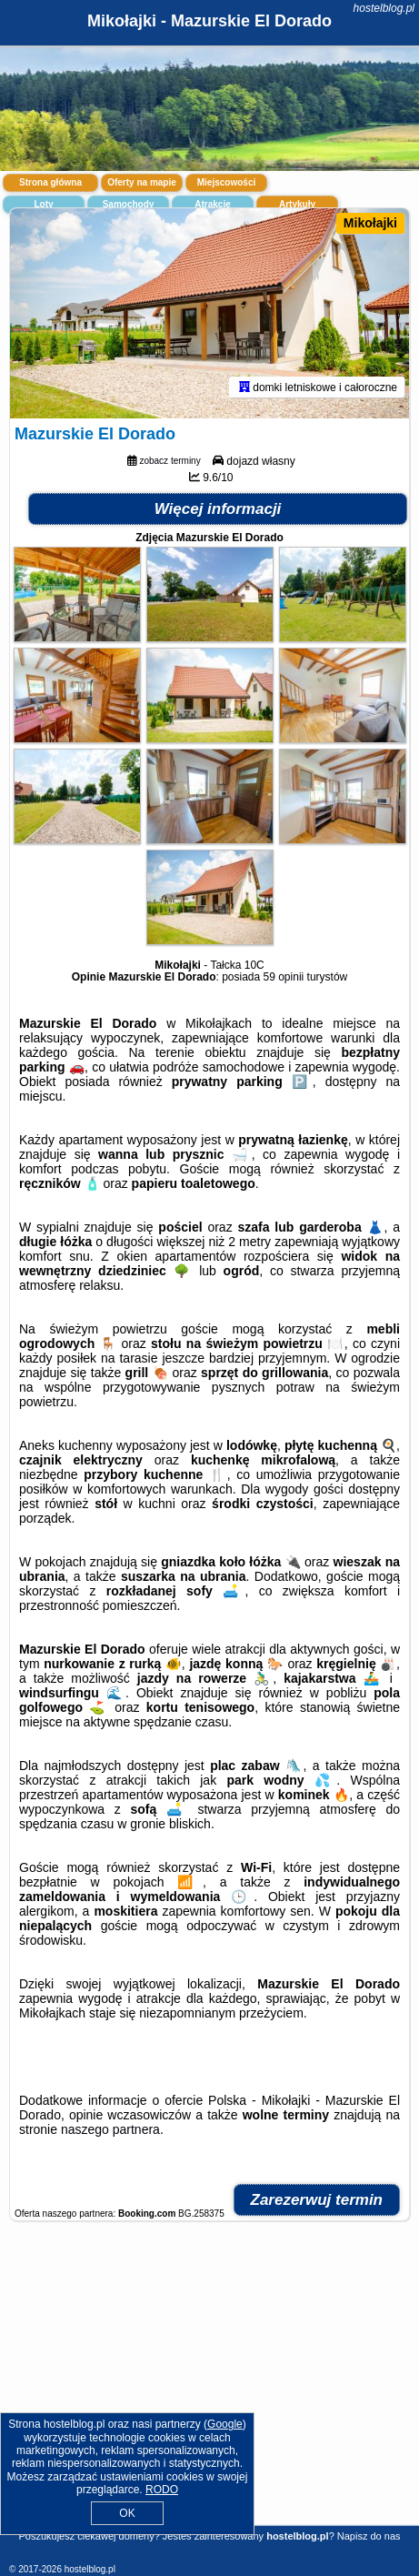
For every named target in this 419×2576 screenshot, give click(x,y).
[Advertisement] (209, 2389)
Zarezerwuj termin (317, 2200)
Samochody (129, 204)
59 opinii (284, 977)
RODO (161, 2489)
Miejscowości (226, 182)
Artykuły (297, 204)
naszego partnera (110, 2129)
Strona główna (50, 182)
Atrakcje (212, 204)
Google (225, 2424)
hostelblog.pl (384, 8)
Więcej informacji (218, 509)
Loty (43, 204)
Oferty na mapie (141, 182)
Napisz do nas (369, 2536)
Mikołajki (370, 223)
